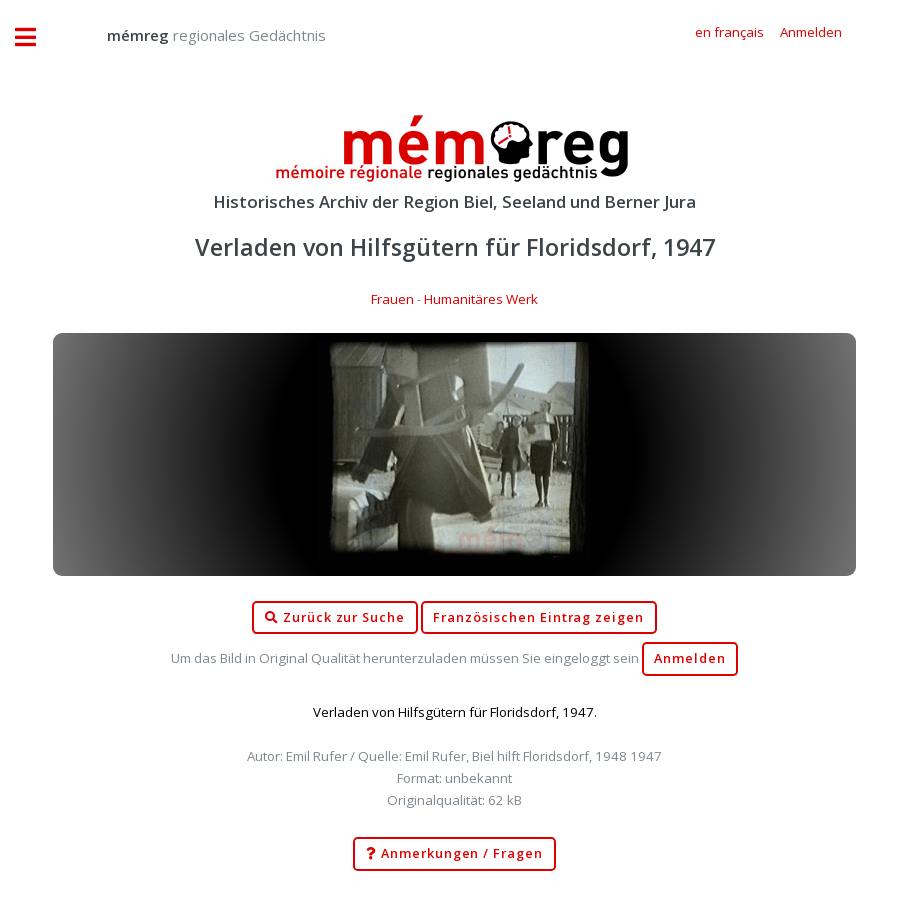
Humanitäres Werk (481, 299)
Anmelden (690, 658)
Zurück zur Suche (335, 618)
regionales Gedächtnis (196, 35)
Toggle (36, 37)
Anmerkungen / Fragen (454, 854)
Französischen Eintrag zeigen (538, 617)
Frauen (392, 299)
